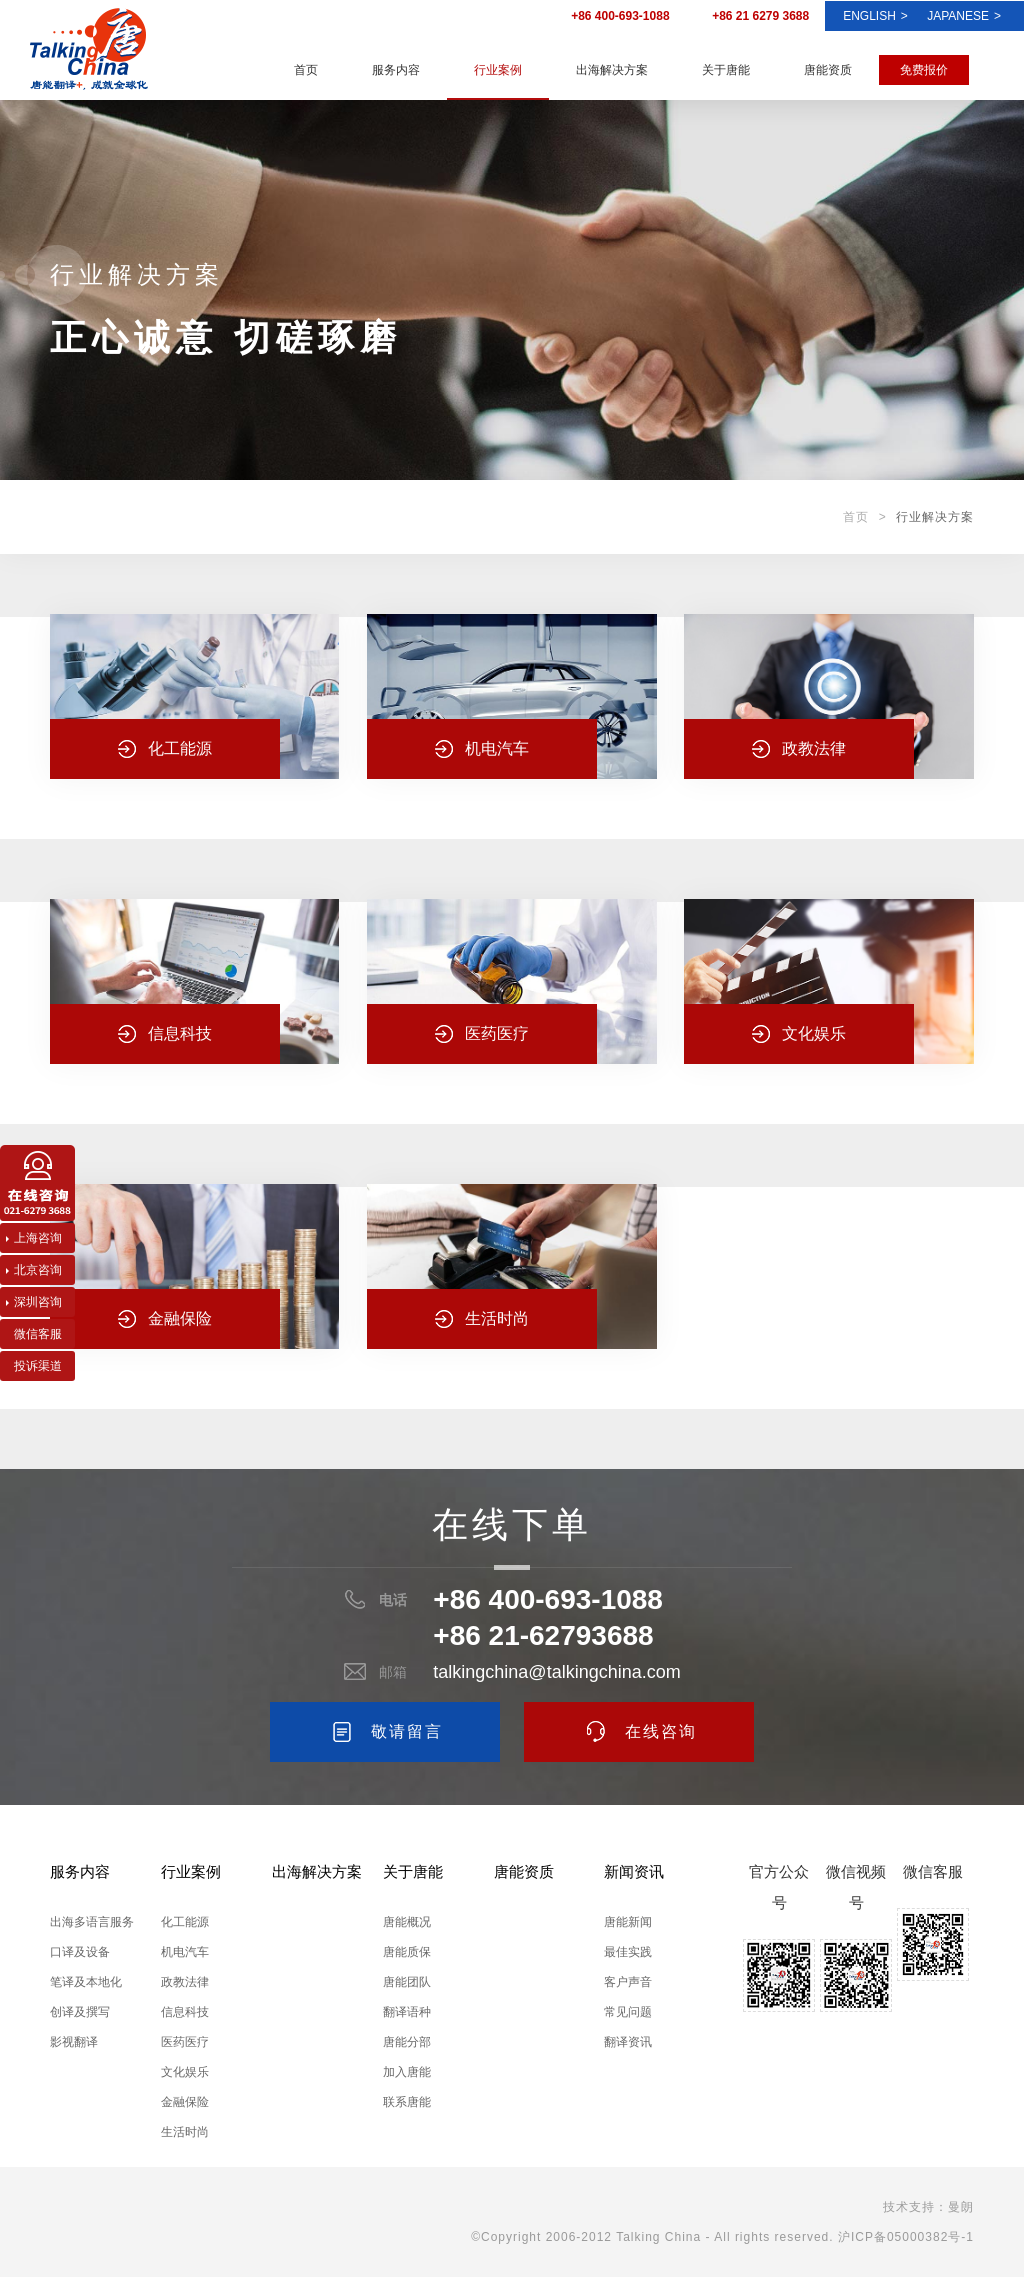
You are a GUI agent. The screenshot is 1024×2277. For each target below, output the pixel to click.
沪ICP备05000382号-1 (906, 2237)
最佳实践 (628, 1952)
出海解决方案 (612, 70)
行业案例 (498, 70)
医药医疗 (185, 2042)
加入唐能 (407, 2072)
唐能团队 (407, 1982)
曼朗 (961, 2207)
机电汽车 (185, 1952)
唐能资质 (828, 70)
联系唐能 (407, 2102)
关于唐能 (726, 70)
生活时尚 (185, 2132)
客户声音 (628, 1982)
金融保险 (185, 2102)
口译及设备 (80, 1952)
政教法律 (185, 1982)
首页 (306, 70)
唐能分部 (407, 2042)
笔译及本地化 (86, 1982)
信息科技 (185, 2012)
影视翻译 (74, 2042)
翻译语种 (407, 2012)
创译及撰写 (80, 2012)
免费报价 (924, 70)
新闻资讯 (634, 1871)
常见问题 (628, 2012)
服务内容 (396, 70)
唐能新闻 (628, 1922)
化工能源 (185, 1922)
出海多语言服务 (92, 1922)
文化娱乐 (185, 2072)
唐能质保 (407, 1952)
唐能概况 (407, 1922)
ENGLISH (875, 16)
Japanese (964, 16)
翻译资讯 (628, 2042)
